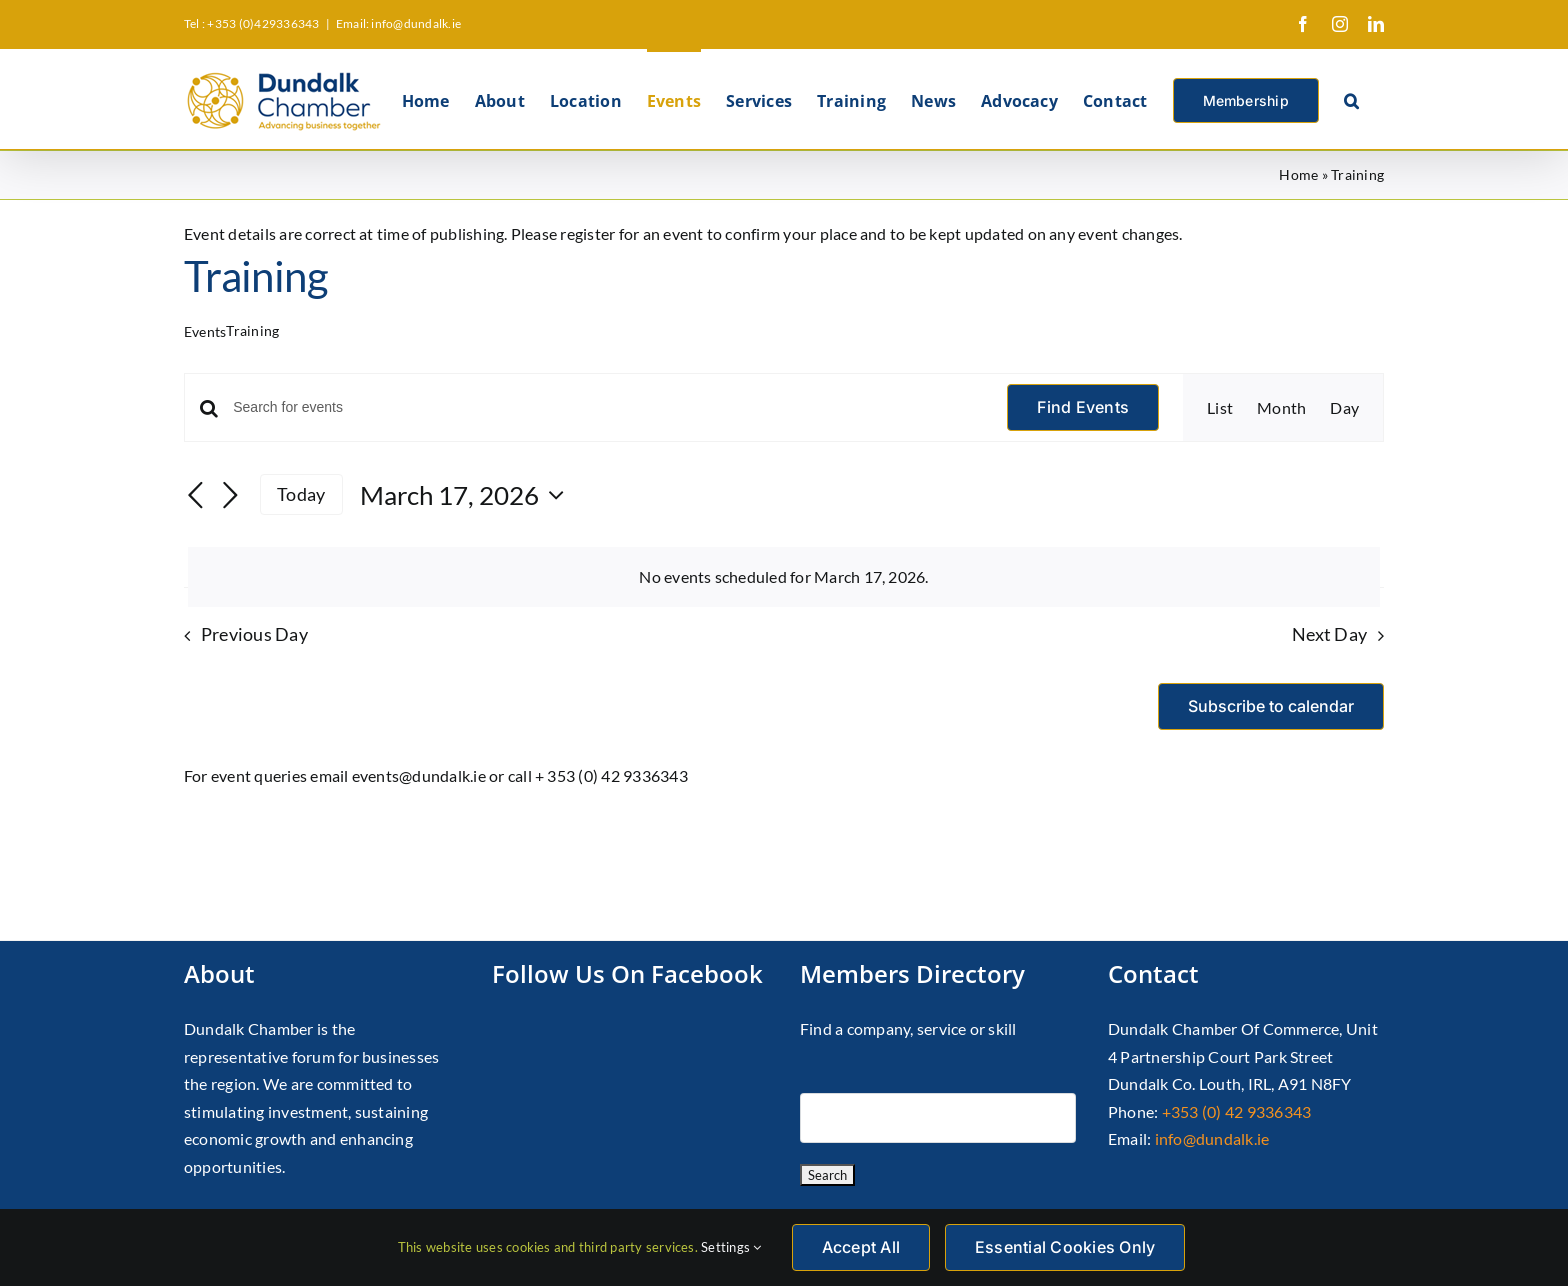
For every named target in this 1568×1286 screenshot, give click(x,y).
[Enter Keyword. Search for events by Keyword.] (608, 407)
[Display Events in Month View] (1281, 408)
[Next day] (230, 497)
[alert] (784, 577)
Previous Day (254, 634)
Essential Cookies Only (1065, 1247)
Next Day (1329, 634)
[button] (1351, 99)
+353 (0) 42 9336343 (1237, 1111)
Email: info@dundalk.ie (398, 23)
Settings (731, 1247)
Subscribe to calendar (1271, 706)
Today (301, 494)
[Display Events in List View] (1220, 408)
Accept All (861, 1247)
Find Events (1083, 407)
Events (205, 331)
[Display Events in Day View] (1344, 408)
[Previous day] (196, 497)
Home (1298, 174)
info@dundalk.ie (1212, 1138)
